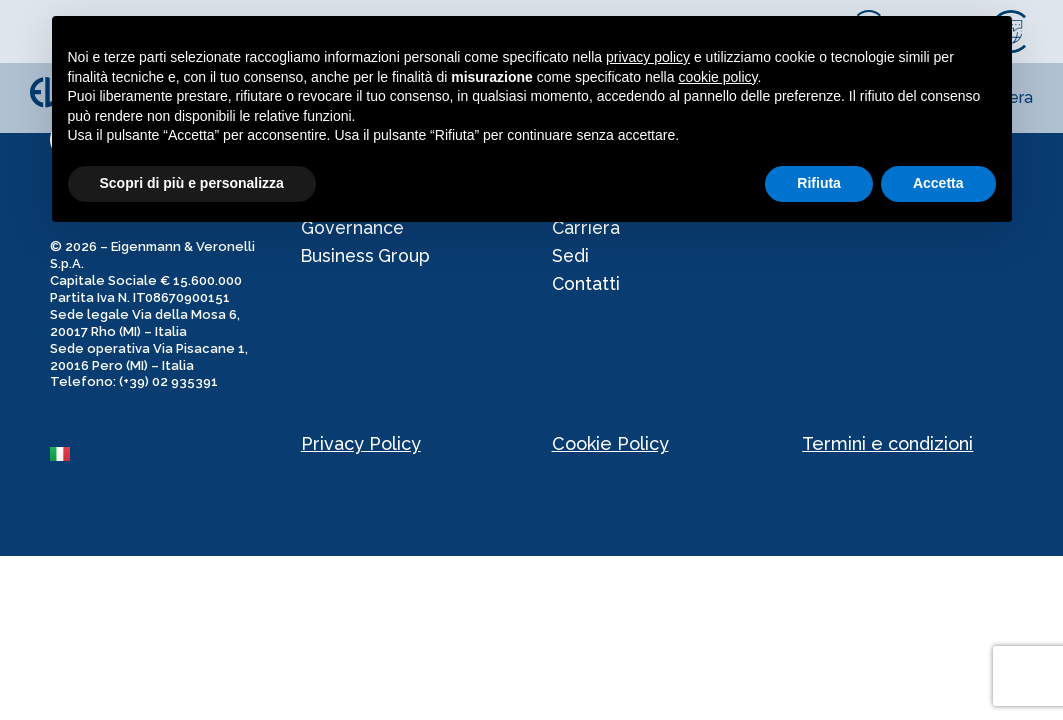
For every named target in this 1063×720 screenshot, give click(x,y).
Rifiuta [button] (819, 183)
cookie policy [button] (717, 77)
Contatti (586, 289)
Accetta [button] (938, 183)
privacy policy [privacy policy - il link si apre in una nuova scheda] (648, 57)
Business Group (367, 259)
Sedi (571, 259)
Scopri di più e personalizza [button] (192, 183)
